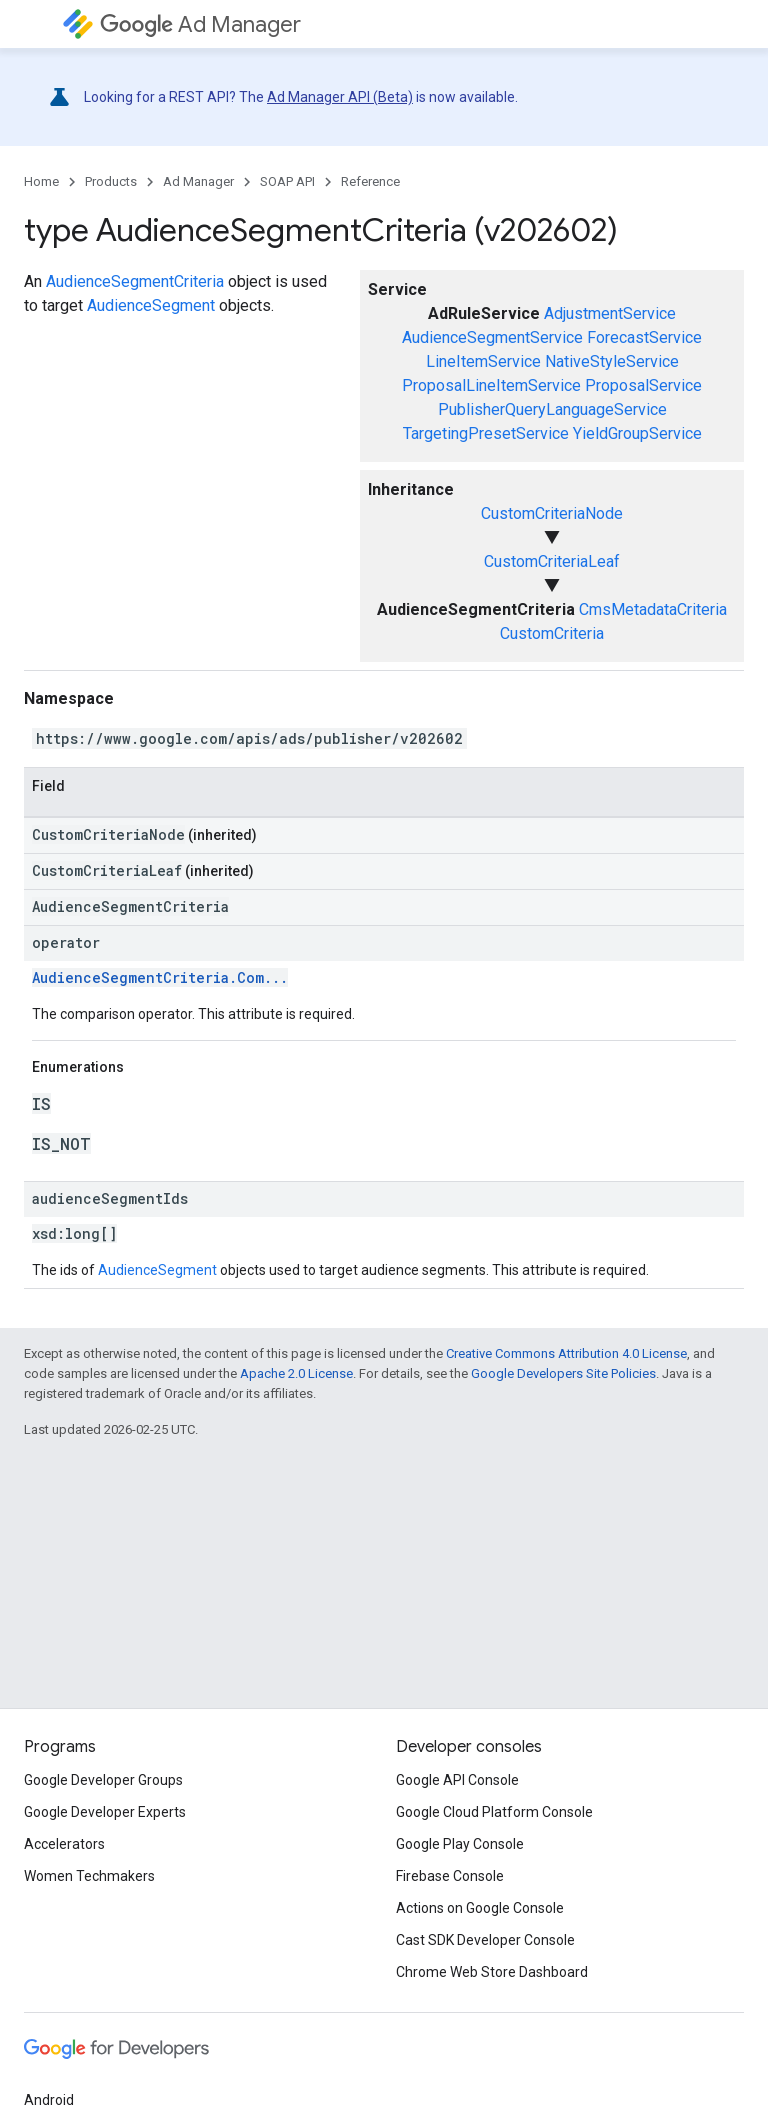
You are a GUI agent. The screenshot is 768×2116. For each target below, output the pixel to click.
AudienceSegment (151, 305)
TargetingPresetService (486, 433)
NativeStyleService (612, 361)
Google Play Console (460, 1844)
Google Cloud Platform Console (494, 1812)
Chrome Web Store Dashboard (492, 1972)
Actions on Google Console (480, 1908)
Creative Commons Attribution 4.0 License (566, 1353)
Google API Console (457, 1780)
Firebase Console (450, 1876)
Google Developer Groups (103, 1780)
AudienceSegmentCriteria (135, 281)
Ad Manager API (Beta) (340, 97)
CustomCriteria (552, 633)
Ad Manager (200, 24)
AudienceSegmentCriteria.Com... (160, 977)
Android (49, 2100)
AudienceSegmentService (492, 337)
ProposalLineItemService (491, 385)
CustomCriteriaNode (552, 513)
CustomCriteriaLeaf (552, 561)
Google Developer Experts (105, 1812)
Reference (370, 181)
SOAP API (287, 181)
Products (111, 181)
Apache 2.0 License (296, 1373)
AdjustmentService (610, 313)
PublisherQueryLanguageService (552, 409)
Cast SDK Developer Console (485, 1940)
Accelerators (64, 1844)
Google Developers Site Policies (563, 1373)
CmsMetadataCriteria (653, 609)
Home (41, 181)
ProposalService (643, 385)
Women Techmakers (89, 1876)
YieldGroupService (637, 433)
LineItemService (483, 361)
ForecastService (644, 337)
